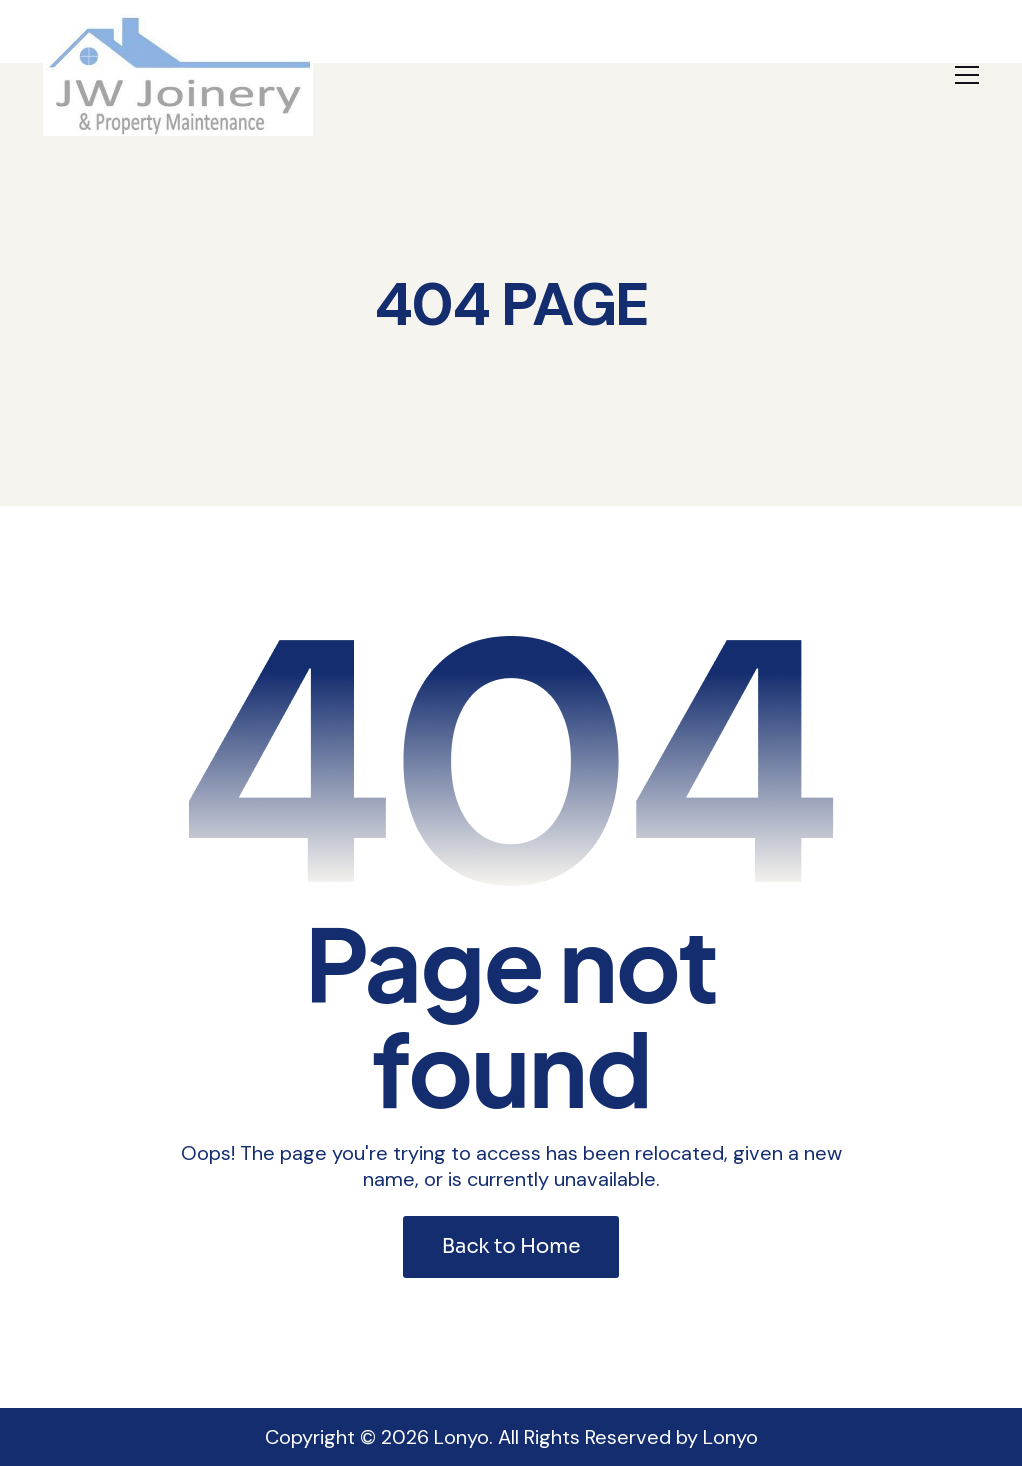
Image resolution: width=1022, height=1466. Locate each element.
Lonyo (730, 1437)
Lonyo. (463, 1437)
